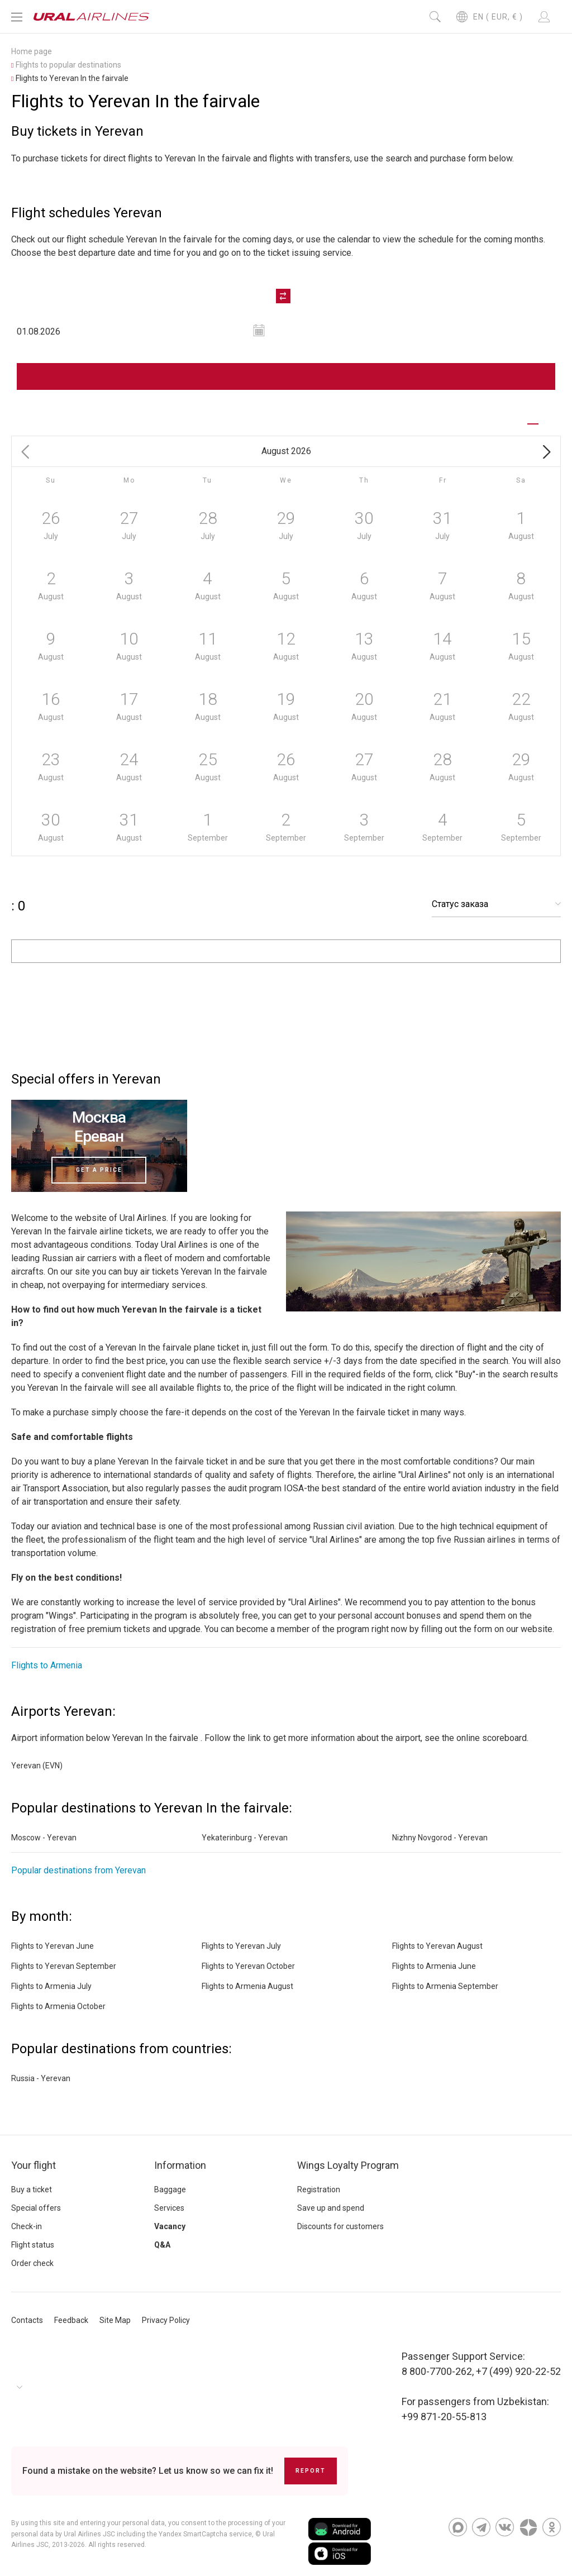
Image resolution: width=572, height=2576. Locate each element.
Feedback (71, 2320)
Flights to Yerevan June (52, 1945)
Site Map (115, 2320)
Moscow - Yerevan (44, 1837)
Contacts (27, 2320)
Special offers (36, 2207)
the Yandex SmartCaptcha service (199, 2534)
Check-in (26, 2226)
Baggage (170, 2189)
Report (310, 2471)
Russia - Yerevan (40, 2078)
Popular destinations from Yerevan (78, 1870)
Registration (318, 2189)
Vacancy (169, 2226)
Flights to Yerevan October (248, 1966)
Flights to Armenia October (58, 2006)
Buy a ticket (31, 2189)
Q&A (162, 2244)
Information (180, 2165)
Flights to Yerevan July (241, 1945)
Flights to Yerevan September (63, 1966)
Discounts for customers (340, 2226)
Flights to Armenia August (247, 1986)
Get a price (99, 1170)
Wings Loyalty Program (348, 2165)
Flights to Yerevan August (437, 1945)
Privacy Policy (166, 2320)
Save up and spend (330, 2207)
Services (169, 2207)
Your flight (33, 2165)
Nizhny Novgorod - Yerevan (440, 1837)
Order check (32, 2263)
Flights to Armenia (46, 1665)
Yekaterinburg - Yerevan (245, 1837)
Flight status (32, 2244)
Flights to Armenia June (434, 1966)
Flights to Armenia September (445, 1986)
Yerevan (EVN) (37, 1765)
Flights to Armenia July (51, 1986)
